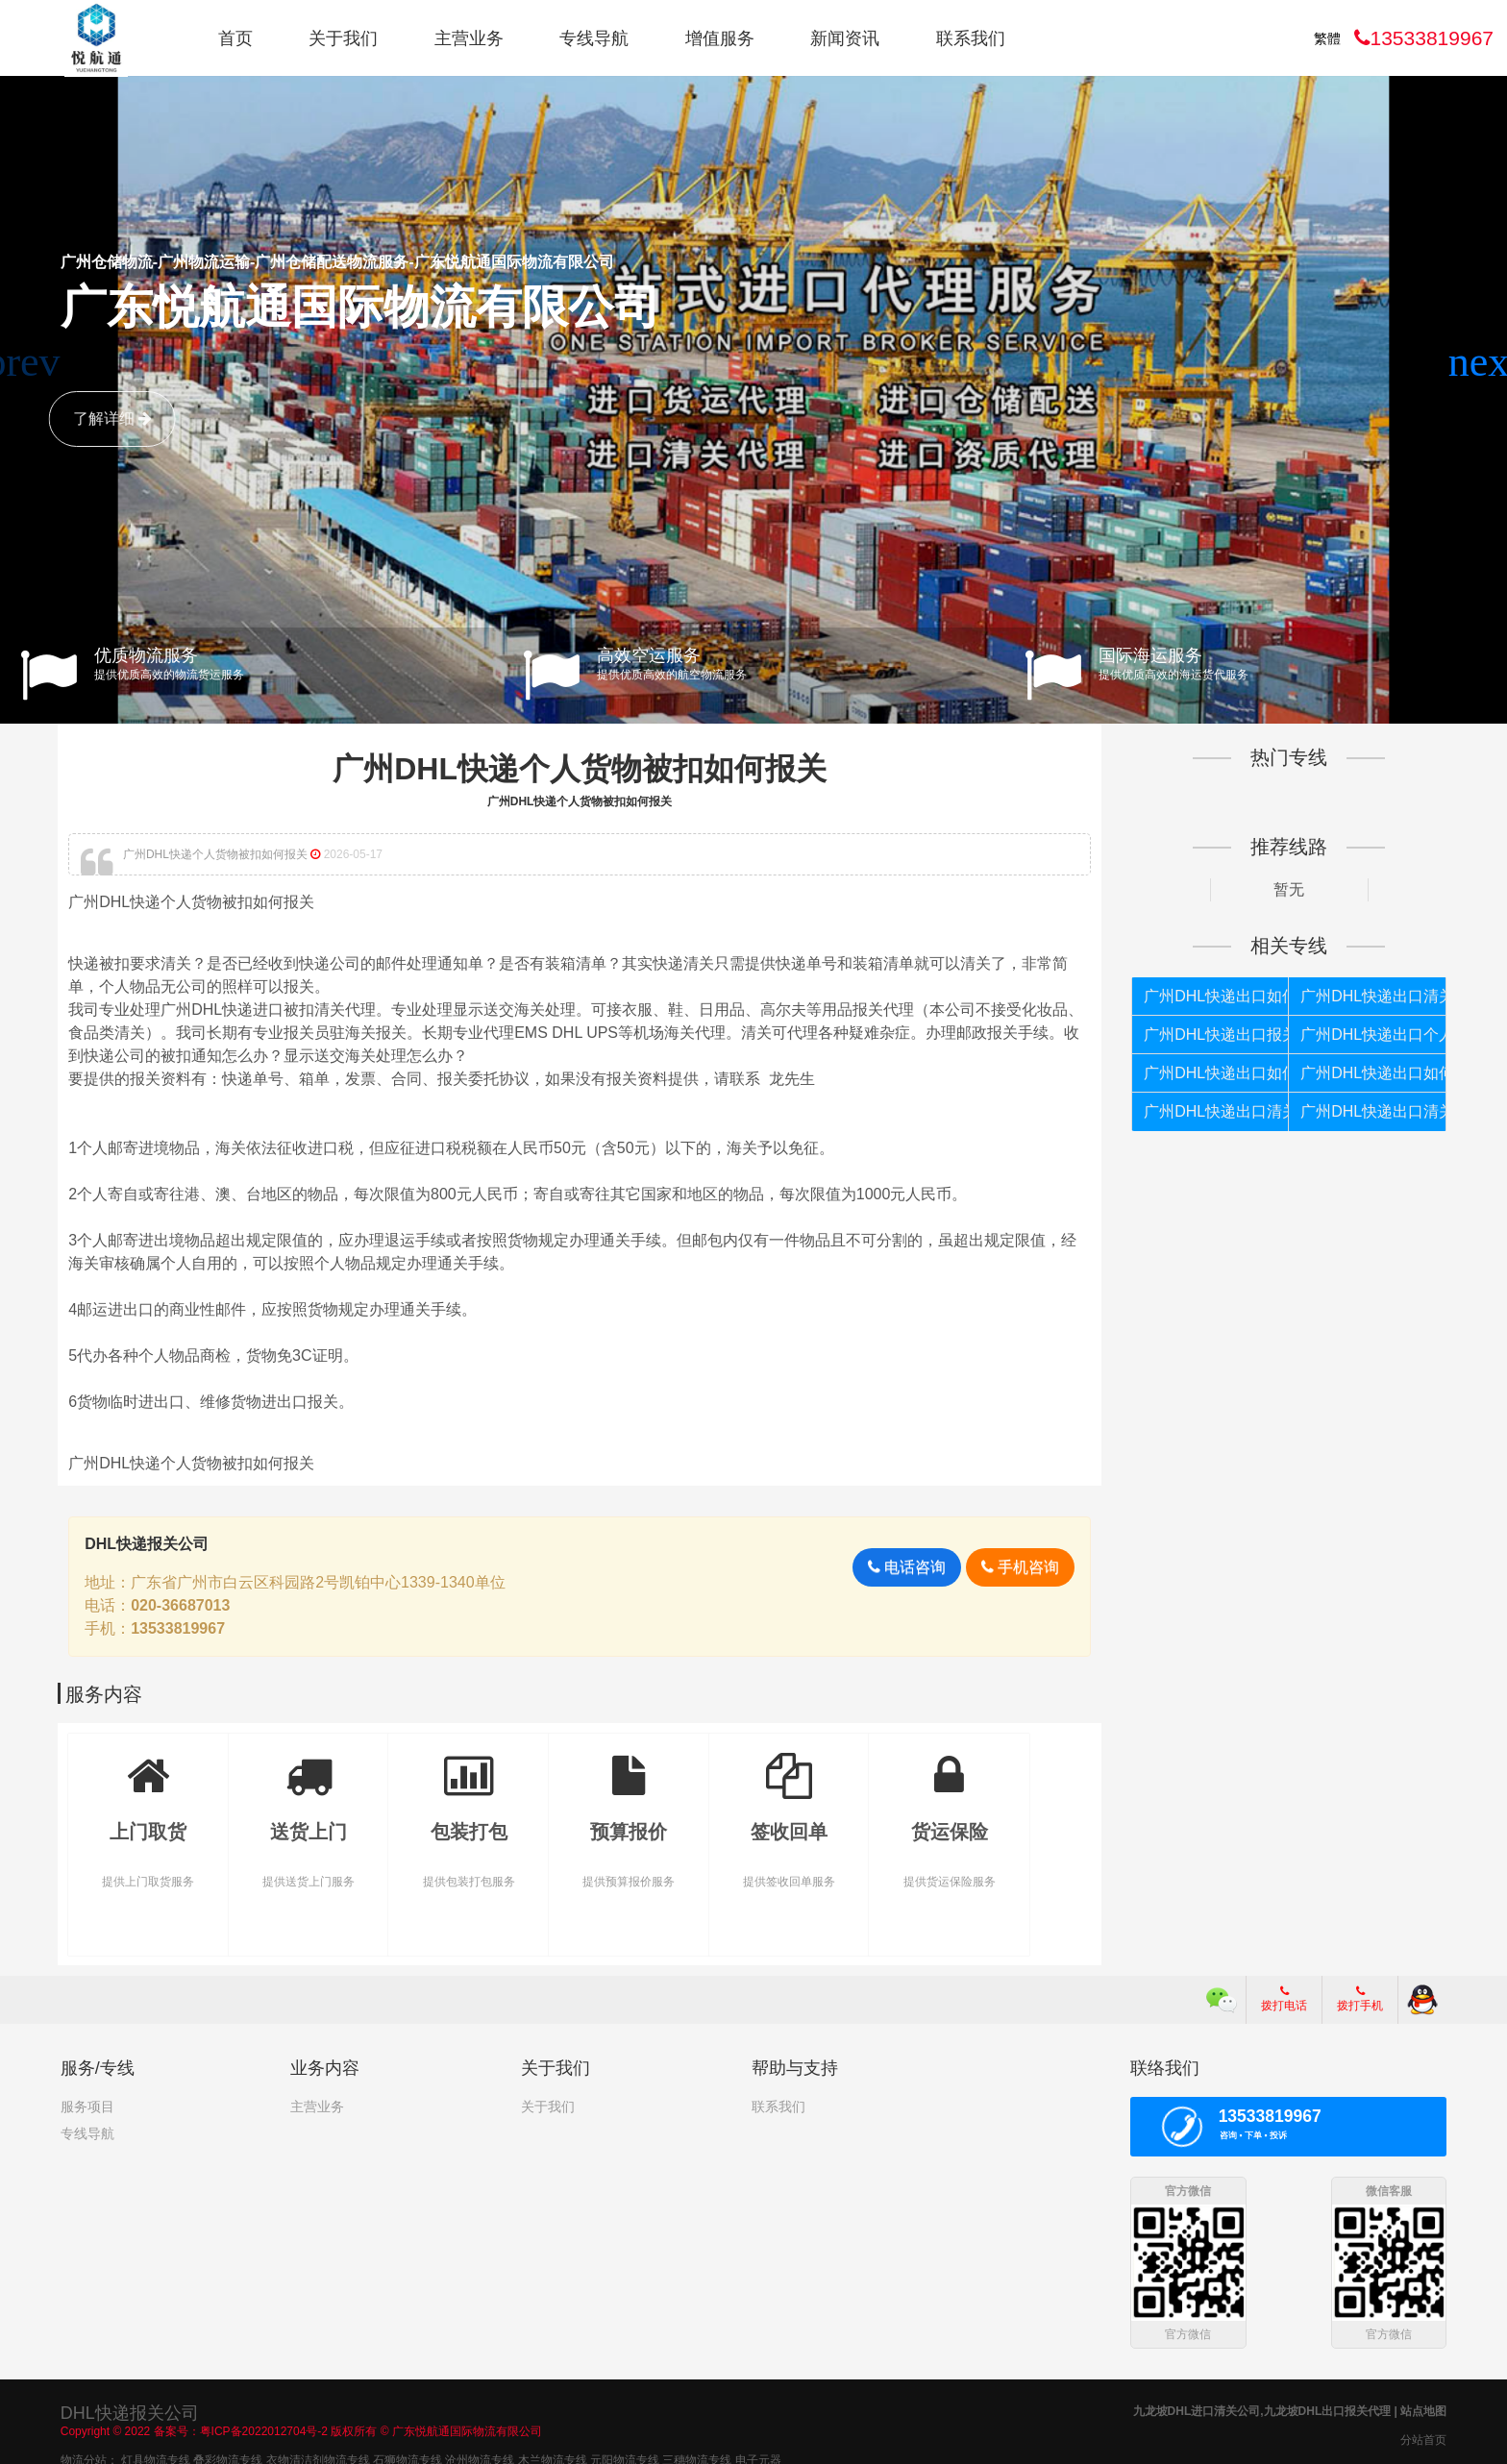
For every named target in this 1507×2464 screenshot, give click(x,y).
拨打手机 (1360, 1998)
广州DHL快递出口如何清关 (1215, 1073)
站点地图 (1423, 2409)
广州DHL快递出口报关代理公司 (1215, 1034)
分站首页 (1423, 2438)
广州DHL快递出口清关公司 (1371, 1111)
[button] (1484, 362)
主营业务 (469, 38)
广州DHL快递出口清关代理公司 (1371, 996)
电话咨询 (905, 1567)
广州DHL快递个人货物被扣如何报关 (581, 769)
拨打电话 (1284, 1998)
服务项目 (87, 2106)
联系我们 (970, 38)
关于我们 (343, 38)
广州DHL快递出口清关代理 (1215, 1111)
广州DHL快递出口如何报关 (1215, 996)
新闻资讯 (844, 38)
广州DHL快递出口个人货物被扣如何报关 (1371, 1034)
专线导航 (594, 38)
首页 (235, 38)
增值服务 (719, 38)
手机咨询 (1018, 1567)
